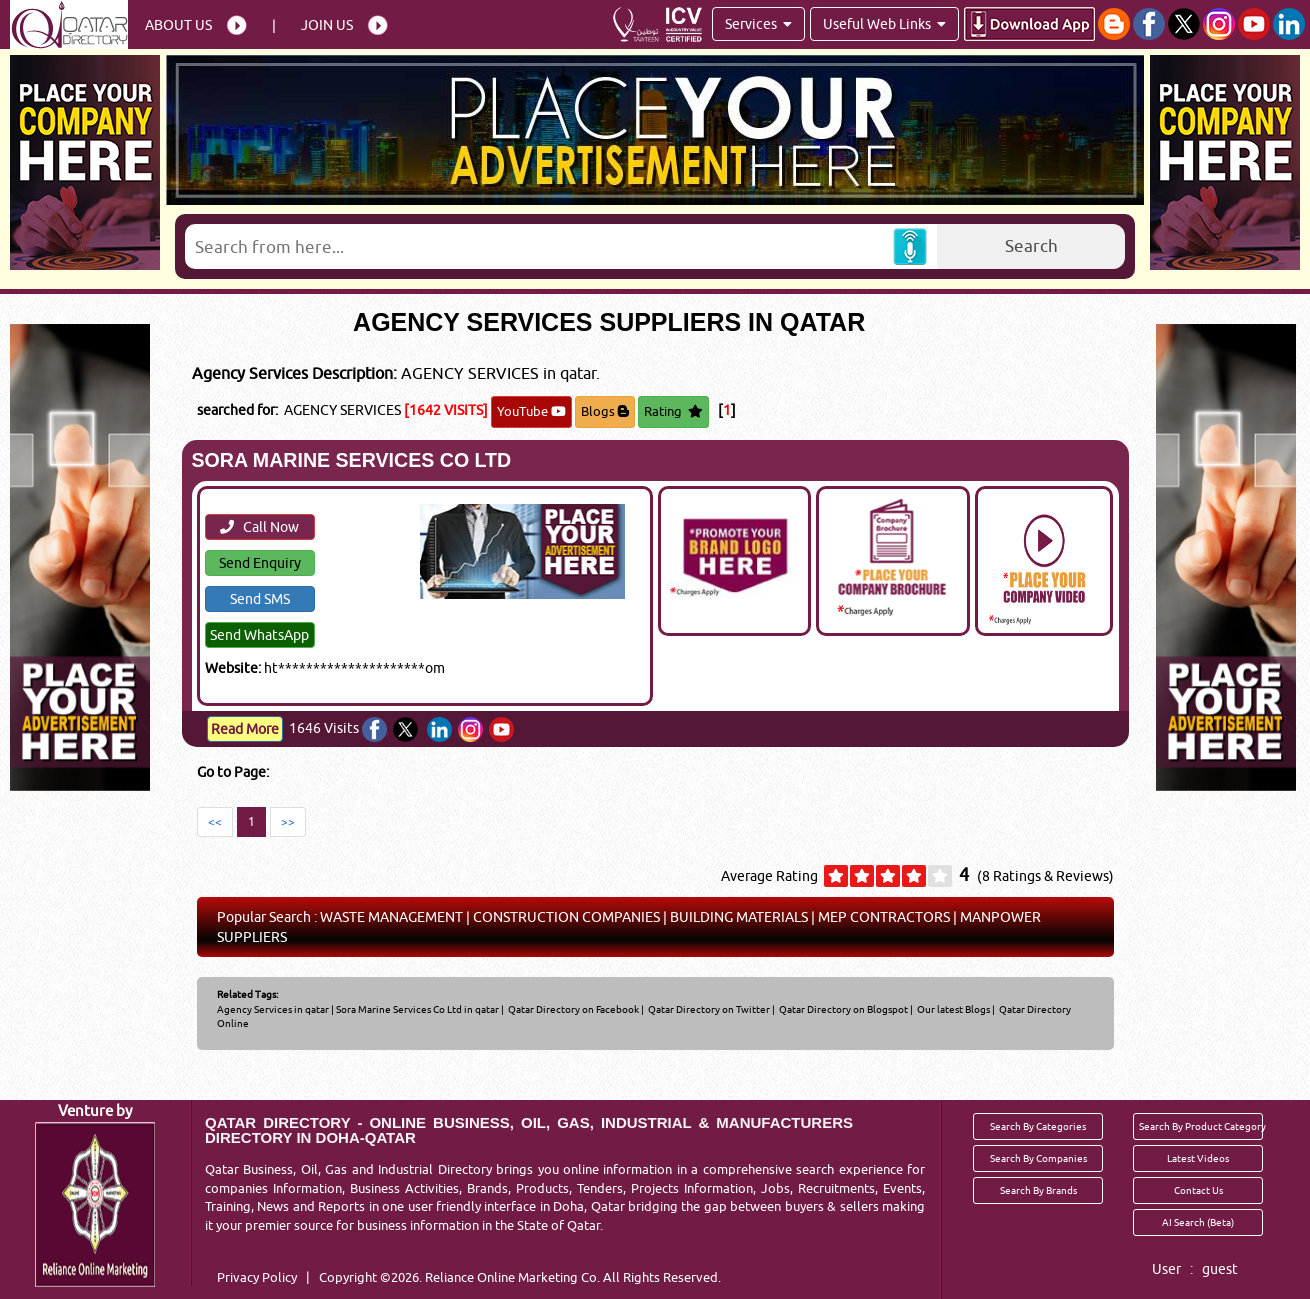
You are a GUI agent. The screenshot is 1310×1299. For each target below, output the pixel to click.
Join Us (327, 25)
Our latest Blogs (952, 1009)
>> (288, 821)
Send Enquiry (260, 563)
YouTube (531, 411)
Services (758, 24)
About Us (178, 25)
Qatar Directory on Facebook (572, 1009)
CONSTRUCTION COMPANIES (566, 917)
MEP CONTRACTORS (884, 917)
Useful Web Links (884, 24)
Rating (673, 411)
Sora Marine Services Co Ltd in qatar (417, 1009)
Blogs (605, 411)
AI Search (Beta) (1198, 1222)
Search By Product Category (1201, 1126)
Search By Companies (1038, 1158)
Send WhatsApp (259, 635)
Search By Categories (1038, 1126)
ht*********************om (354, 668)
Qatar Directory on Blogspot (842, 1009)
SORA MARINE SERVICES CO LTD (352, 460)
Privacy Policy (257, 1277)
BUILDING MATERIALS (739, 917)
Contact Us (1198, 1190)
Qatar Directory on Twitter (708, 1009)
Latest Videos (1198, 1158)
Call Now (259, 527)
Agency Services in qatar (273, 1009)
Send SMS (260, 599)
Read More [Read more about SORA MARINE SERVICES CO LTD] (245, 729)
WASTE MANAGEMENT (391, 917)
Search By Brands (1038, 1190)
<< (215, 821)
